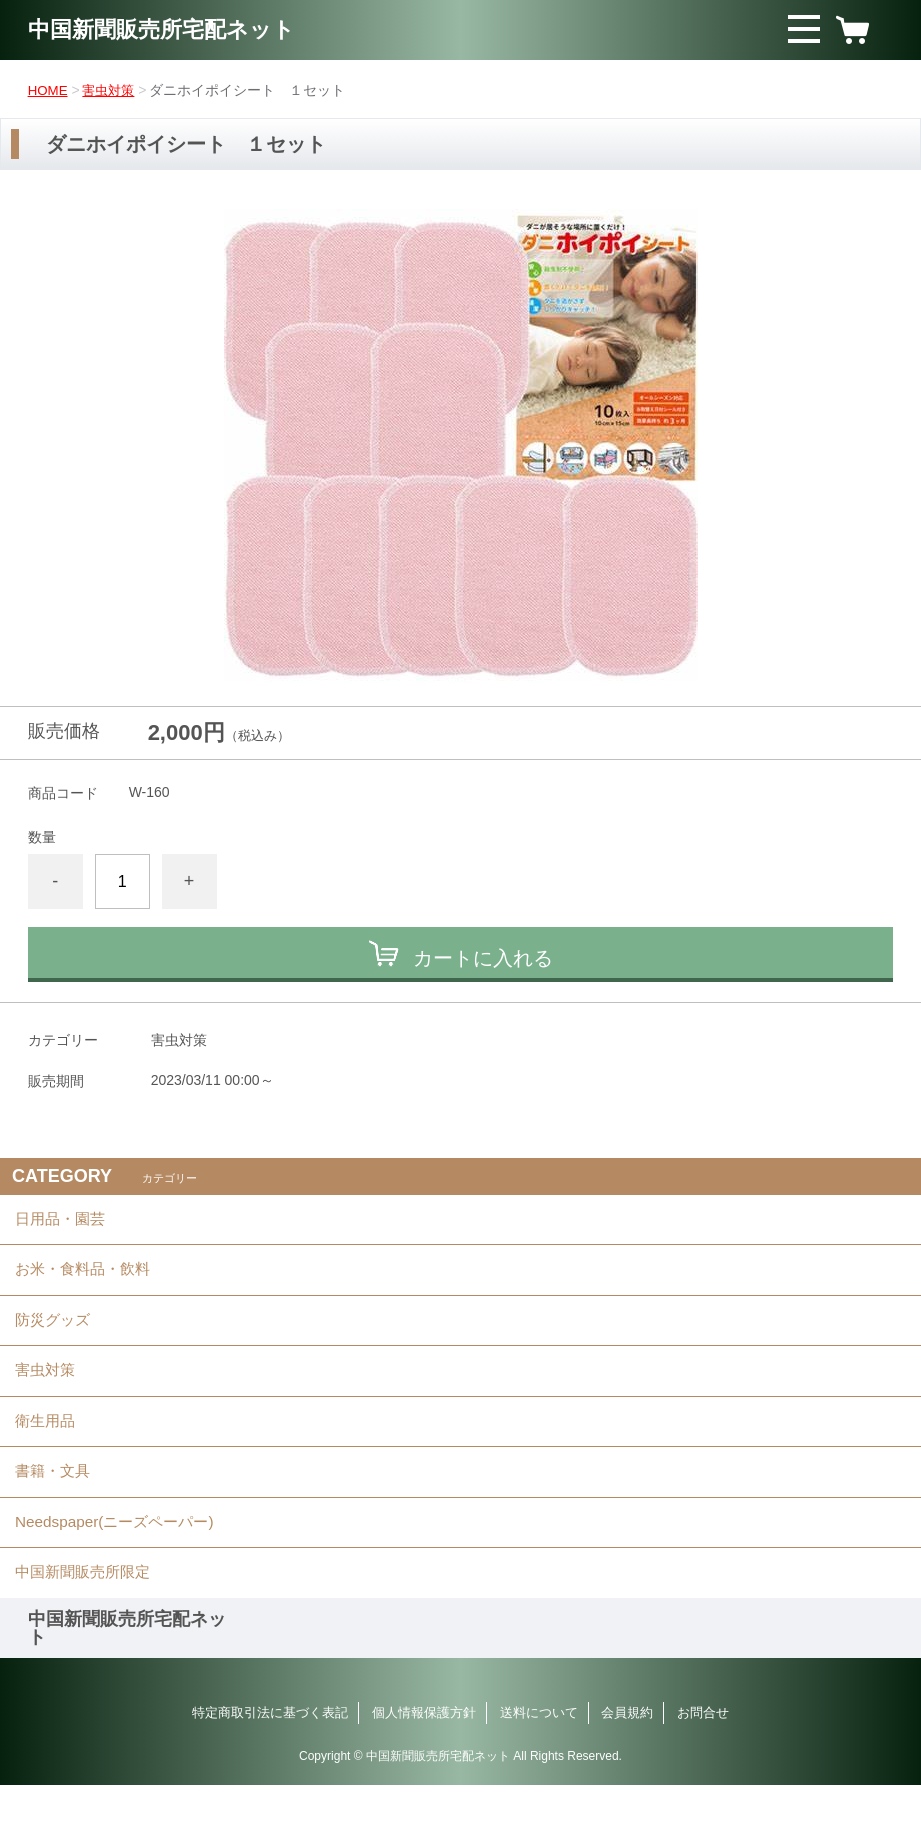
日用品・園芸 (63, 1221)
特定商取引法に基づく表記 (270, 1748)
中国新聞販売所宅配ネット (173, 29)
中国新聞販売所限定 (87, 1606)
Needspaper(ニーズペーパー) (120, 1551)
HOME (49, 90)
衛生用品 (47, 1441)
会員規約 (627, 1748)
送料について (539, 1748)
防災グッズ (55, 1331)
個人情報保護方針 (424, 1748)
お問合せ (703, 1748)
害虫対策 (112, 90)
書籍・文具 (55, 1496)
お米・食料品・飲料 (87, 1276)
